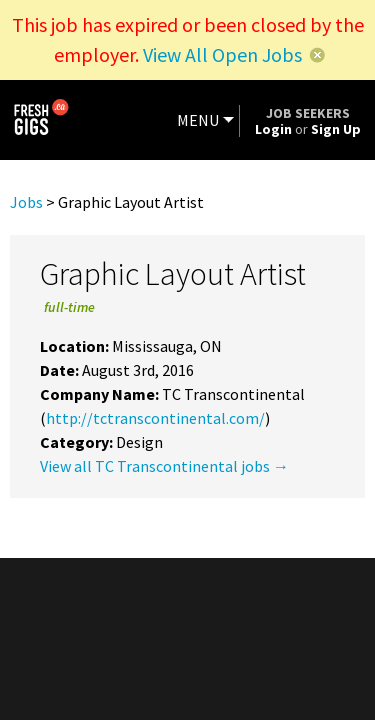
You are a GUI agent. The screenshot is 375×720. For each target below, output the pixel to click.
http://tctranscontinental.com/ (155, 418)
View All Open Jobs (222, 54)
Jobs (26, 202)
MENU (198, 120)
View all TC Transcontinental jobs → (164, 466)
